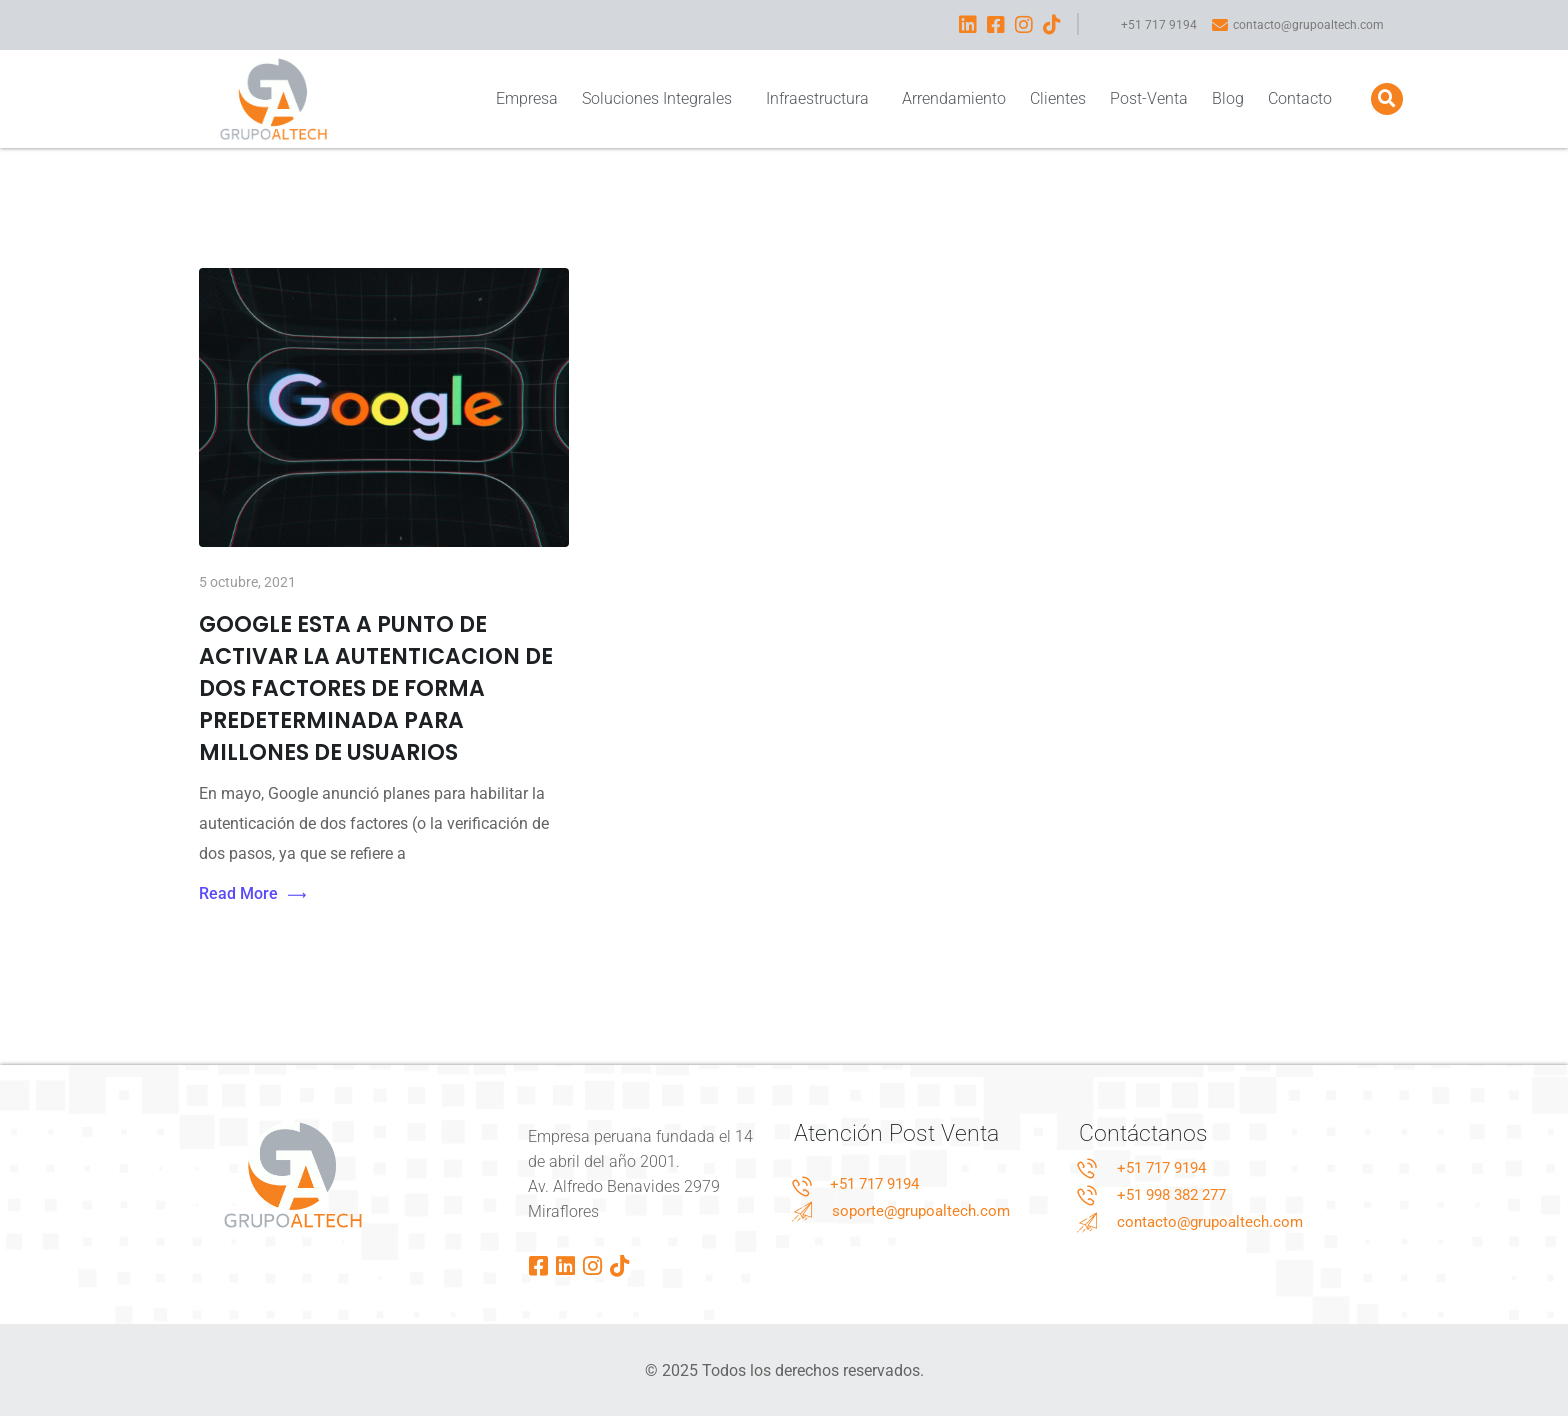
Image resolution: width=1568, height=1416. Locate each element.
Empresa (527, 98)
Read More (252, 894)
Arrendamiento (954, 98)
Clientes (1058, 98)
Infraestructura (822, 98)
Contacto (1300, 98)
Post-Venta (1149, 98)
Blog (1228, 98)
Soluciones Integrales (661, 98)
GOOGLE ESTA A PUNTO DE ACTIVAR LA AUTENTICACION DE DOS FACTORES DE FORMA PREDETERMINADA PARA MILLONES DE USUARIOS (376, 688)
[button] (1387, 99)
